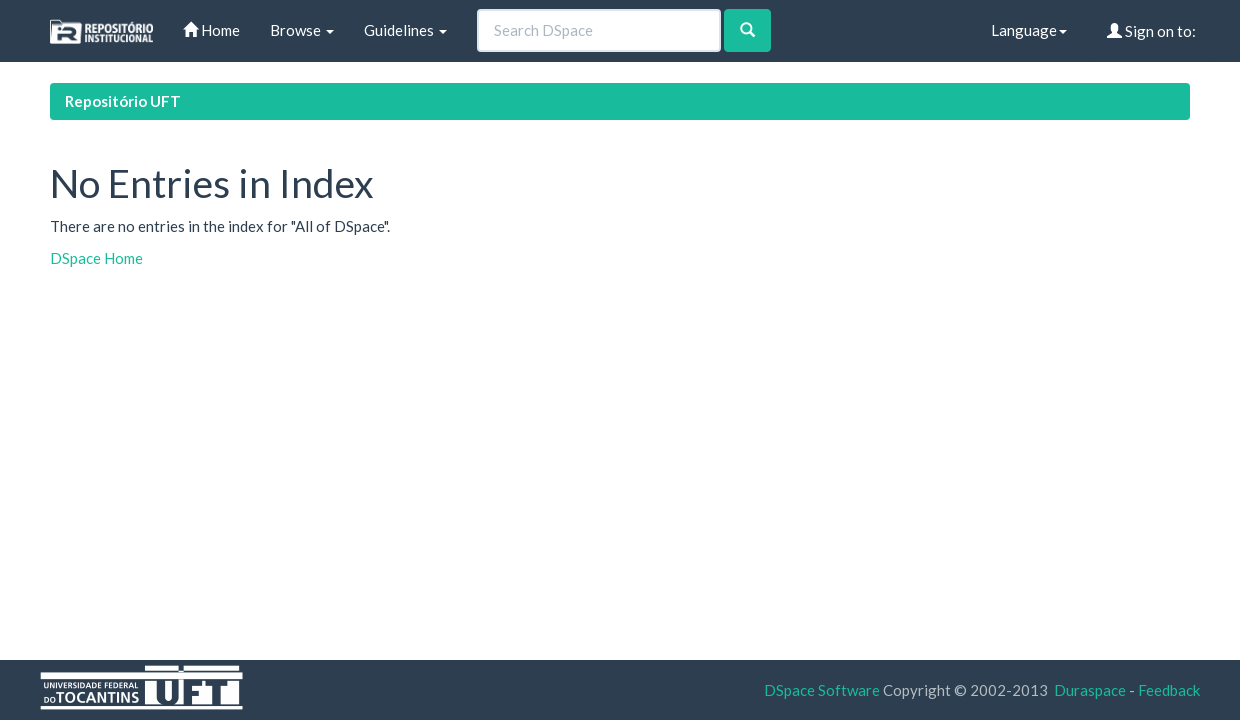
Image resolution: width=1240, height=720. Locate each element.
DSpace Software (822, 690)
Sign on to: (1151, 31)
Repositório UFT (123, 101)
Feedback (1169, 690)
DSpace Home (96, 258)
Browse (302, 30)
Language (1029, 30)
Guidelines (405, 30)
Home (211, 30)
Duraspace (1090, 690)
